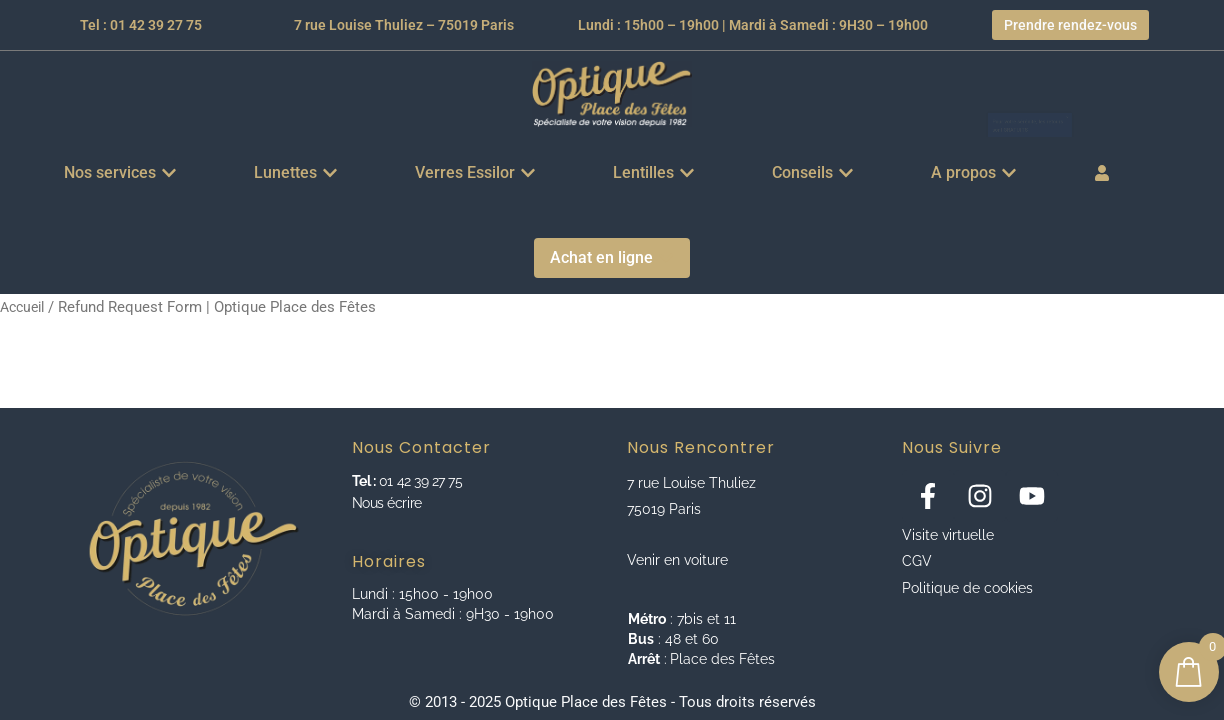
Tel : (364, 481)
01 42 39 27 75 (418, 481)
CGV (917, 561)
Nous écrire (387, 503)
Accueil (25, 307)
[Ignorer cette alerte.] (1149, 83)
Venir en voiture (677, 560)
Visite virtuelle (948, 535)
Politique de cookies (967, 588)
